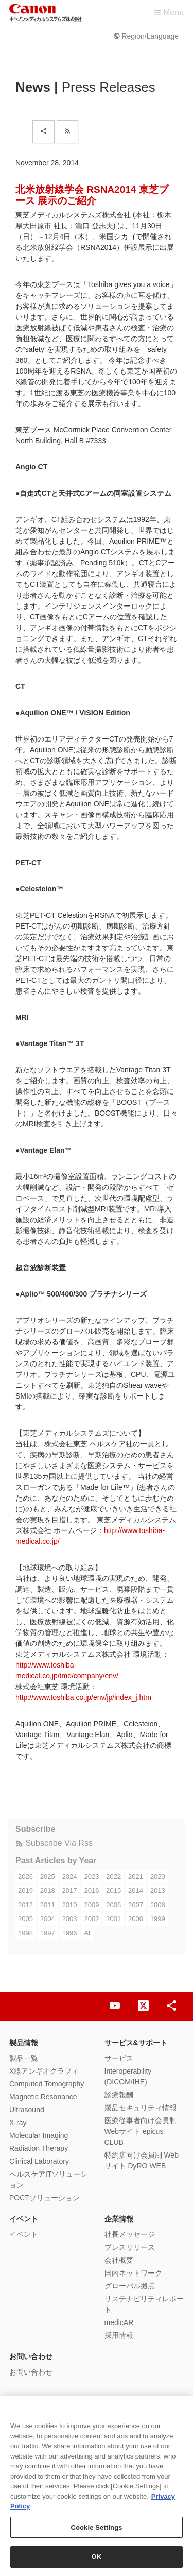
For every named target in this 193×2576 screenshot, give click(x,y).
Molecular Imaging (38, 2135)
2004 (47, 1919)
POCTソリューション (44, 2198)
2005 (25, 1919)
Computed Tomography (46, 2084)
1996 (69, 1933)
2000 (135, 1919)
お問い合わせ (30, 2356)
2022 (113, 1876)
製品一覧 (23, 2058)
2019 (25, 1890)
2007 (135, 1905)
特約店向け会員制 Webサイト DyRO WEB (141, 2160)
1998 (25, 1933)
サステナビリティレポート (144, 2304)
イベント (23, 2219)
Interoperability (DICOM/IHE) (128, 2076)
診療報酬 (118, 2095)
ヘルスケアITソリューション (48, 2179)
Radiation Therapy (38, 2148)
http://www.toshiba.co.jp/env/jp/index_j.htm (83, 1697)
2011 (47, 1905)
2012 (25, 1905)
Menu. (170, 12)
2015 (113, 1890)
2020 (157, 1876)
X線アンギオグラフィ (44, 2071)
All (87, 1933)
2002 (91, 1919)
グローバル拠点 (129, 2286)
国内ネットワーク (133, 2273)
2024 (69, 1876)
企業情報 (118, 2219)
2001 (113, 1919)
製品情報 (23, 2043)
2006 (157, 1905)
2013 (157, 1890)
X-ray (17, 2122)
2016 (91, 1890)
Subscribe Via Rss (54, 1843)
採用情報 (118, 2335)
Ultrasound (26, 2110)
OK (97, 2557)
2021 (135, 1876)
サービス (118, 2058)
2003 (69, 1919)
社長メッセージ (129, 2234)
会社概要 (118, 2260)
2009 (91, 1905)
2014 (135, 1890)
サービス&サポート (135, 2043)
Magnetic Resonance (43, 2097)
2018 (47, 1890)
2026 (25, 1876)
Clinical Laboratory (39, 2161)
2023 (91, 1876)
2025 (47, 1876)
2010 (69, 1905)
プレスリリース (129, 2247)
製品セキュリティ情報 (140, 2107)
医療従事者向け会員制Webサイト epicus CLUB (140, 2131)
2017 (69, 1890)
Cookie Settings (96, 2527)
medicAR (119, 2322)
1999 (157, 1919)
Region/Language (146, 36)
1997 (47, 1933)
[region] (96, 2486)
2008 (113, 1905)
